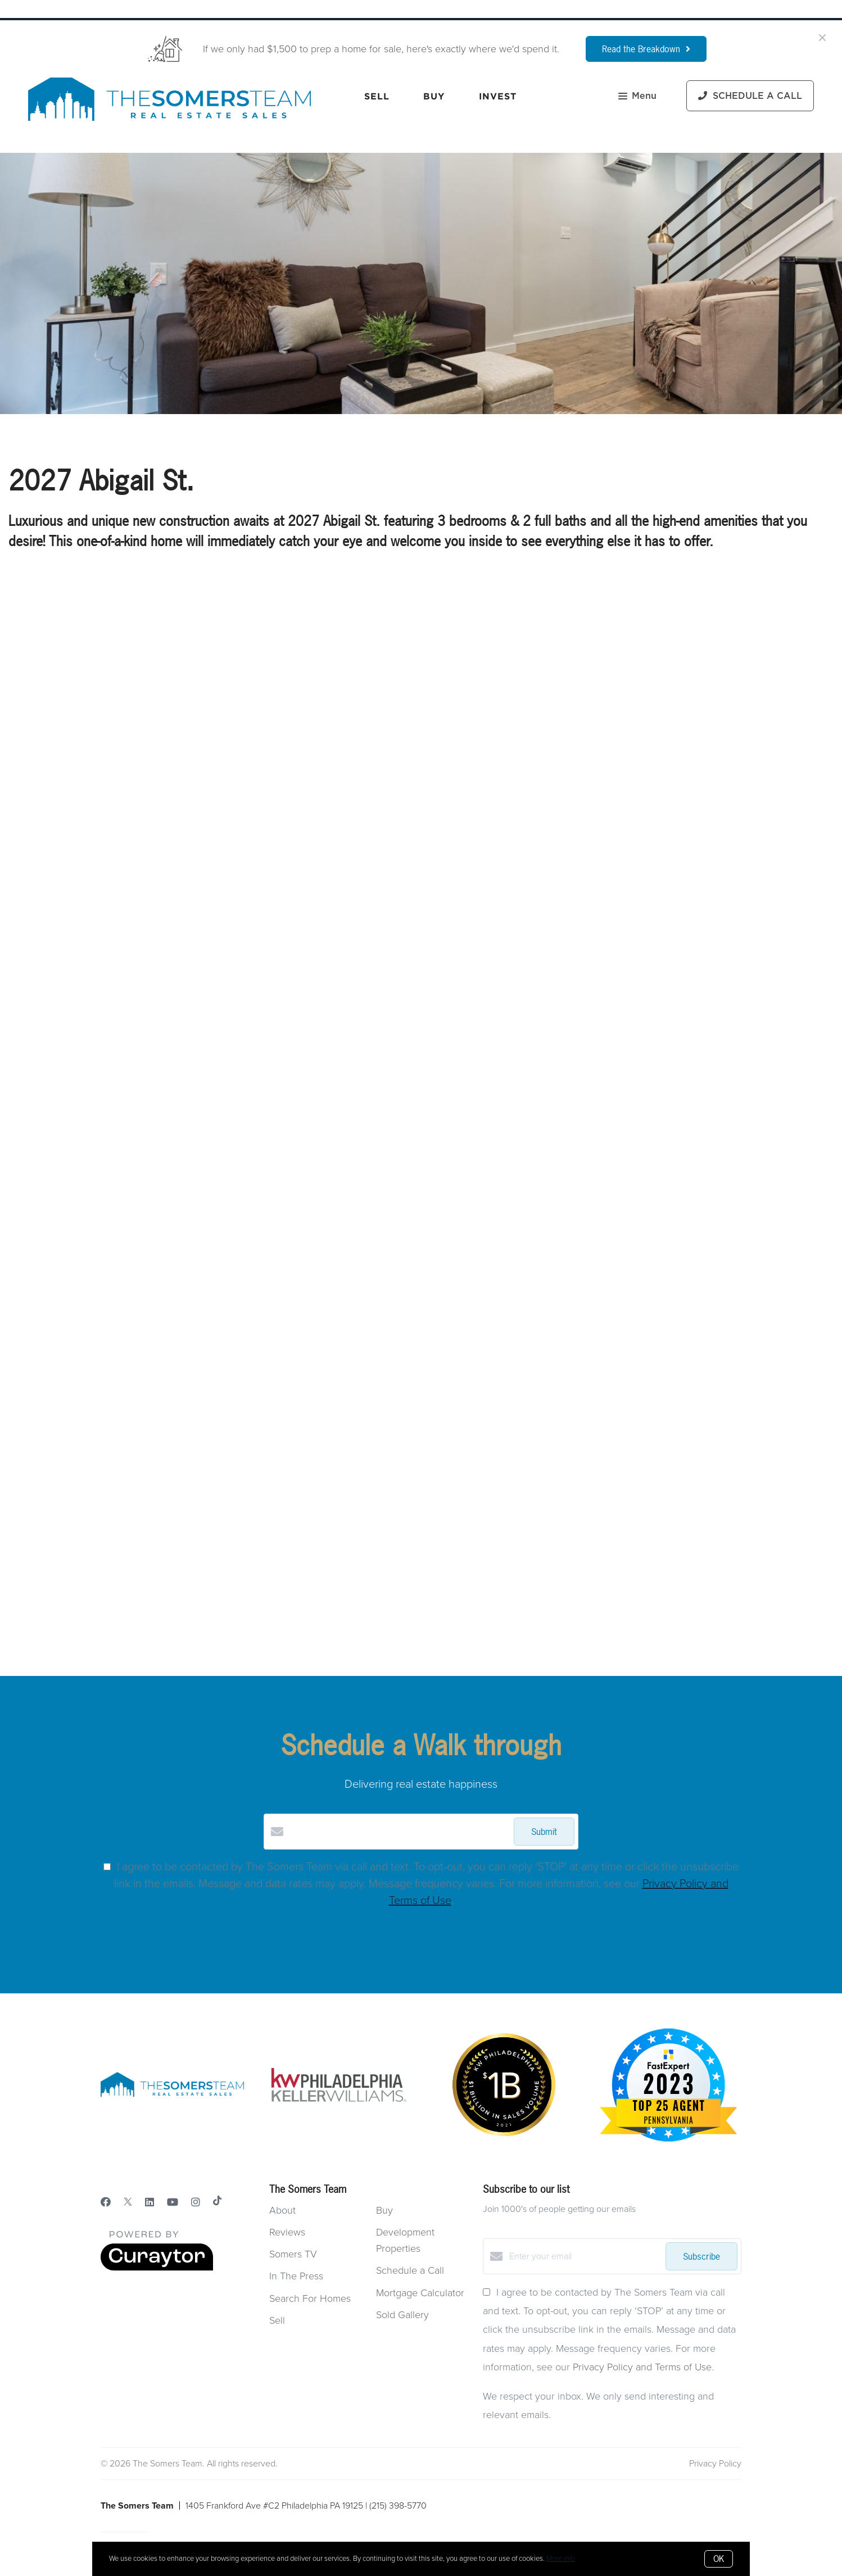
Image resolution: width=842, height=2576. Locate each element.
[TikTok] (217, 2202)
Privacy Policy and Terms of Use (642, 2367)
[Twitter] (128, 2202)
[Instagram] (195, 2202)
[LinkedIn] (149, 2202)
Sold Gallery (402, 2315)
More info (560, 2558)
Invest (498, 96)
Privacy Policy (715, 2463)
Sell (377, 96)
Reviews (287, 2232)
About (282, 2210)
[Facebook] (106, 2202)
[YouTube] (172, 2202)
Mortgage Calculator (420, 2293)
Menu (637, 97)
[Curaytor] (157, 2268)
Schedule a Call (410, 2270)
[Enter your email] (584, 2256)
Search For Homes (310, 2298)
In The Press (296, 2276)
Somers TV (293, 2254)
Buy (434, 96)
